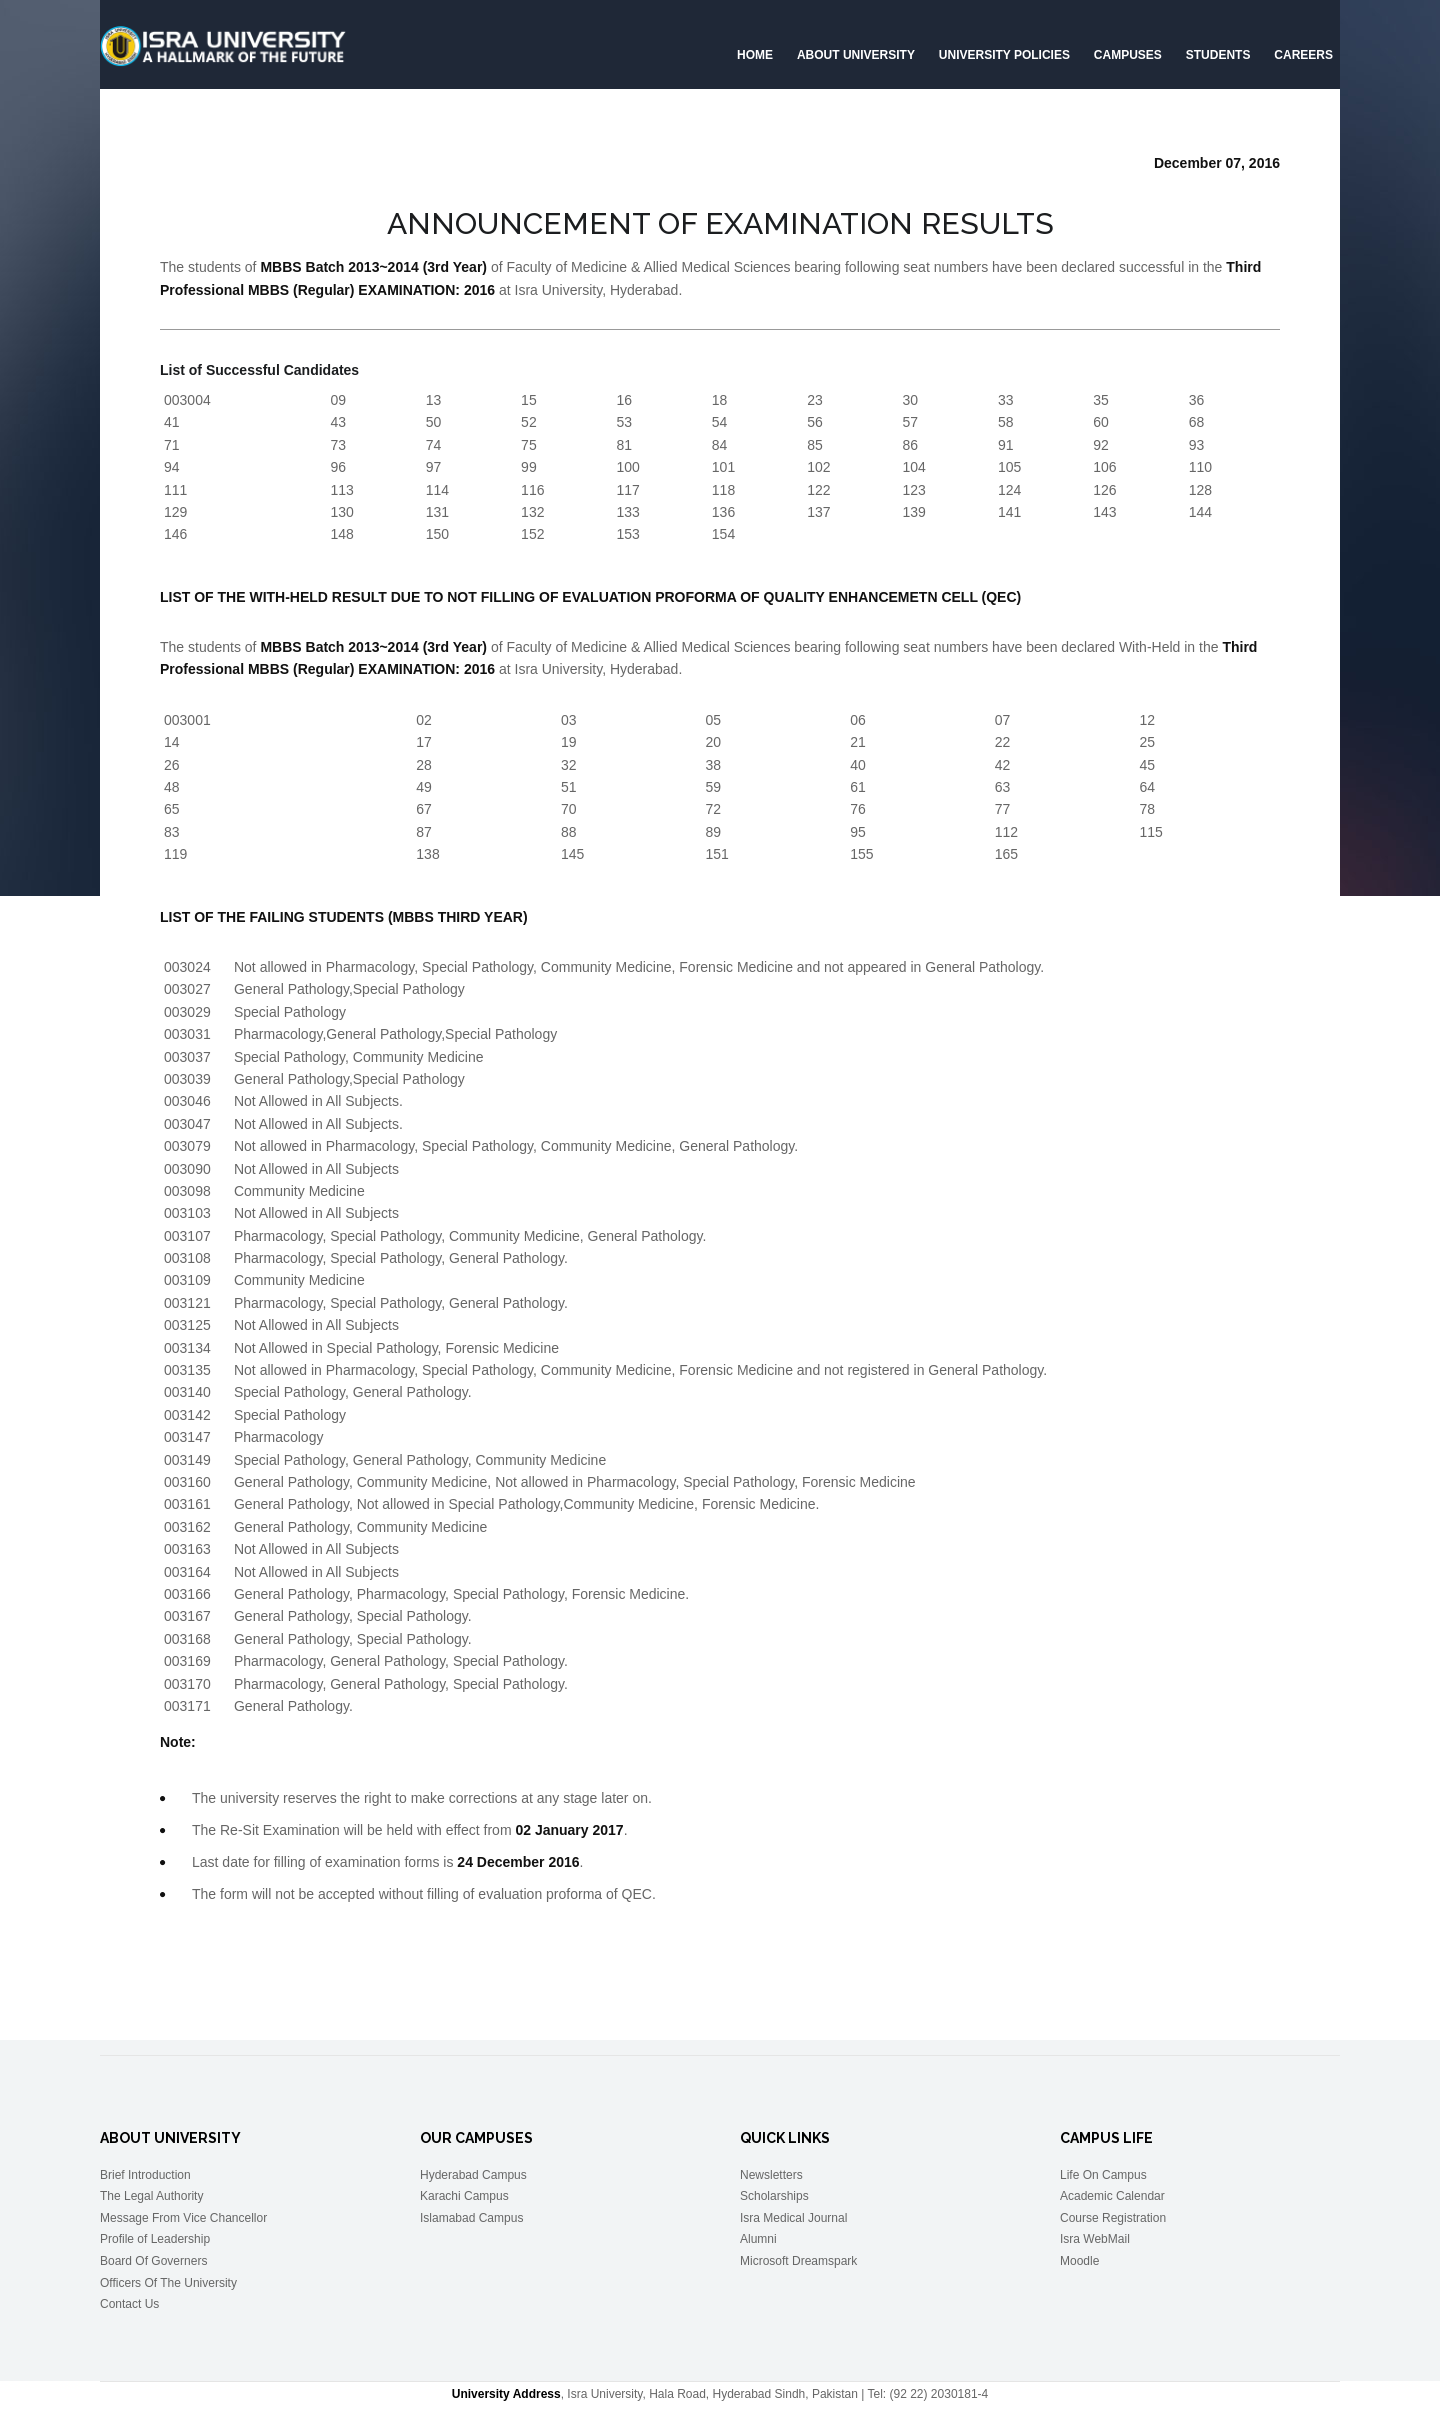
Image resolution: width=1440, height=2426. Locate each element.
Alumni (758, 2239)
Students (1218, 55)
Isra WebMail (1095, 2239)
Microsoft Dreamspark (798, 2261)
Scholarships (774, 2196)
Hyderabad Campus (473, 2175)
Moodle (1079, 2261)
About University (856, 55)
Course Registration (1113, 2218)
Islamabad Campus (471, 2218)
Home (755, 55)
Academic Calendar (1112, 2196)
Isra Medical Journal (793, 2218)
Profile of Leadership (155, 2239)
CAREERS (1303, 55)
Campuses (1128, 55)
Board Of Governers (153, 2261)
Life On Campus (1103, 2175)
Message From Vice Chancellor (183, 2218)
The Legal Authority (151, 2196)
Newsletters (771, 2175)
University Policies (1004, 55)
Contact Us (129, 2304)
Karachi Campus (464, 2196)
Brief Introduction (145, 2175)
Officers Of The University (168, 2283)
